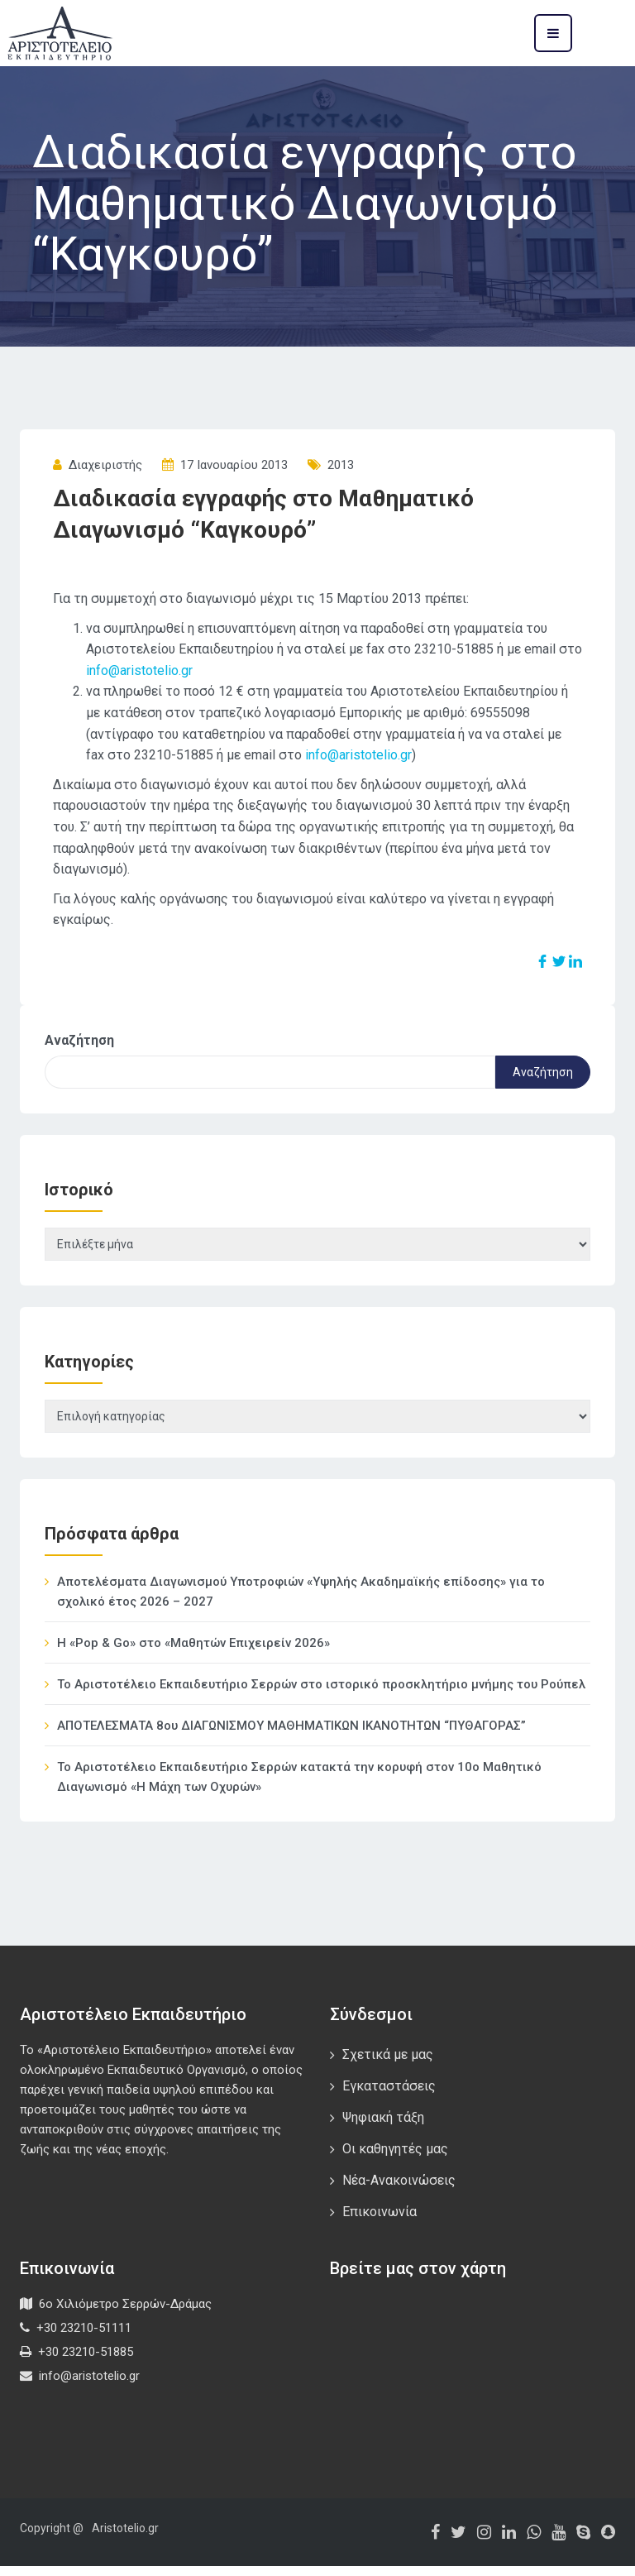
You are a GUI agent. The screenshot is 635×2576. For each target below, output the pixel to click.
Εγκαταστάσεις (389, 2096)
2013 (340, 464)
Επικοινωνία (379, 2221)
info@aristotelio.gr (139, 670)
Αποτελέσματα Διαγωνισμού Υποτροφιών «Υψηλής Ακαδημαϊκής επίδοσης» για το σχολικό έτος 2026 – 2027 (301, 1601)
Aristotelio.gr (125, 2538)
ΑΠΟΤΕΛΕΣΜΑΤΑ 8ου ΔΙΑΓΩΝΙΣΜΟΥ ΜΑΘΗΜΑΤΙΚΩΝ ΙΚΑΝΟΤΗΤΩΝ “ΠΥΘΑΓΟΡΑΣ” (291, 1735)
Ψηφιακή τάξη (383, 2127)
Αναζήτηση (79, 1040)
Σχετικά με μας (387, 2064)
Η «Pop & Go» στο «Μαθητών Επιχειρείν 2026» (193, 1652)
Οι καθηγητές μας (395, 2159)
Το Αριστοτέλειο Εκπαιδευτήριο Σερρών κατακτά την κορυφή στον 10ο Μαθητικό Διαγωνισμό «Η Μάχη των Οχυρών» (299, 1786)
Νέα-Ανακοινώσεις (399, 2190)
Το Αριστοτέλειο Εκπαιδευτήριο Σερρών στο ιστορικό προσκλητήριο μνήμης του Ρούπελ (321, 1694)
